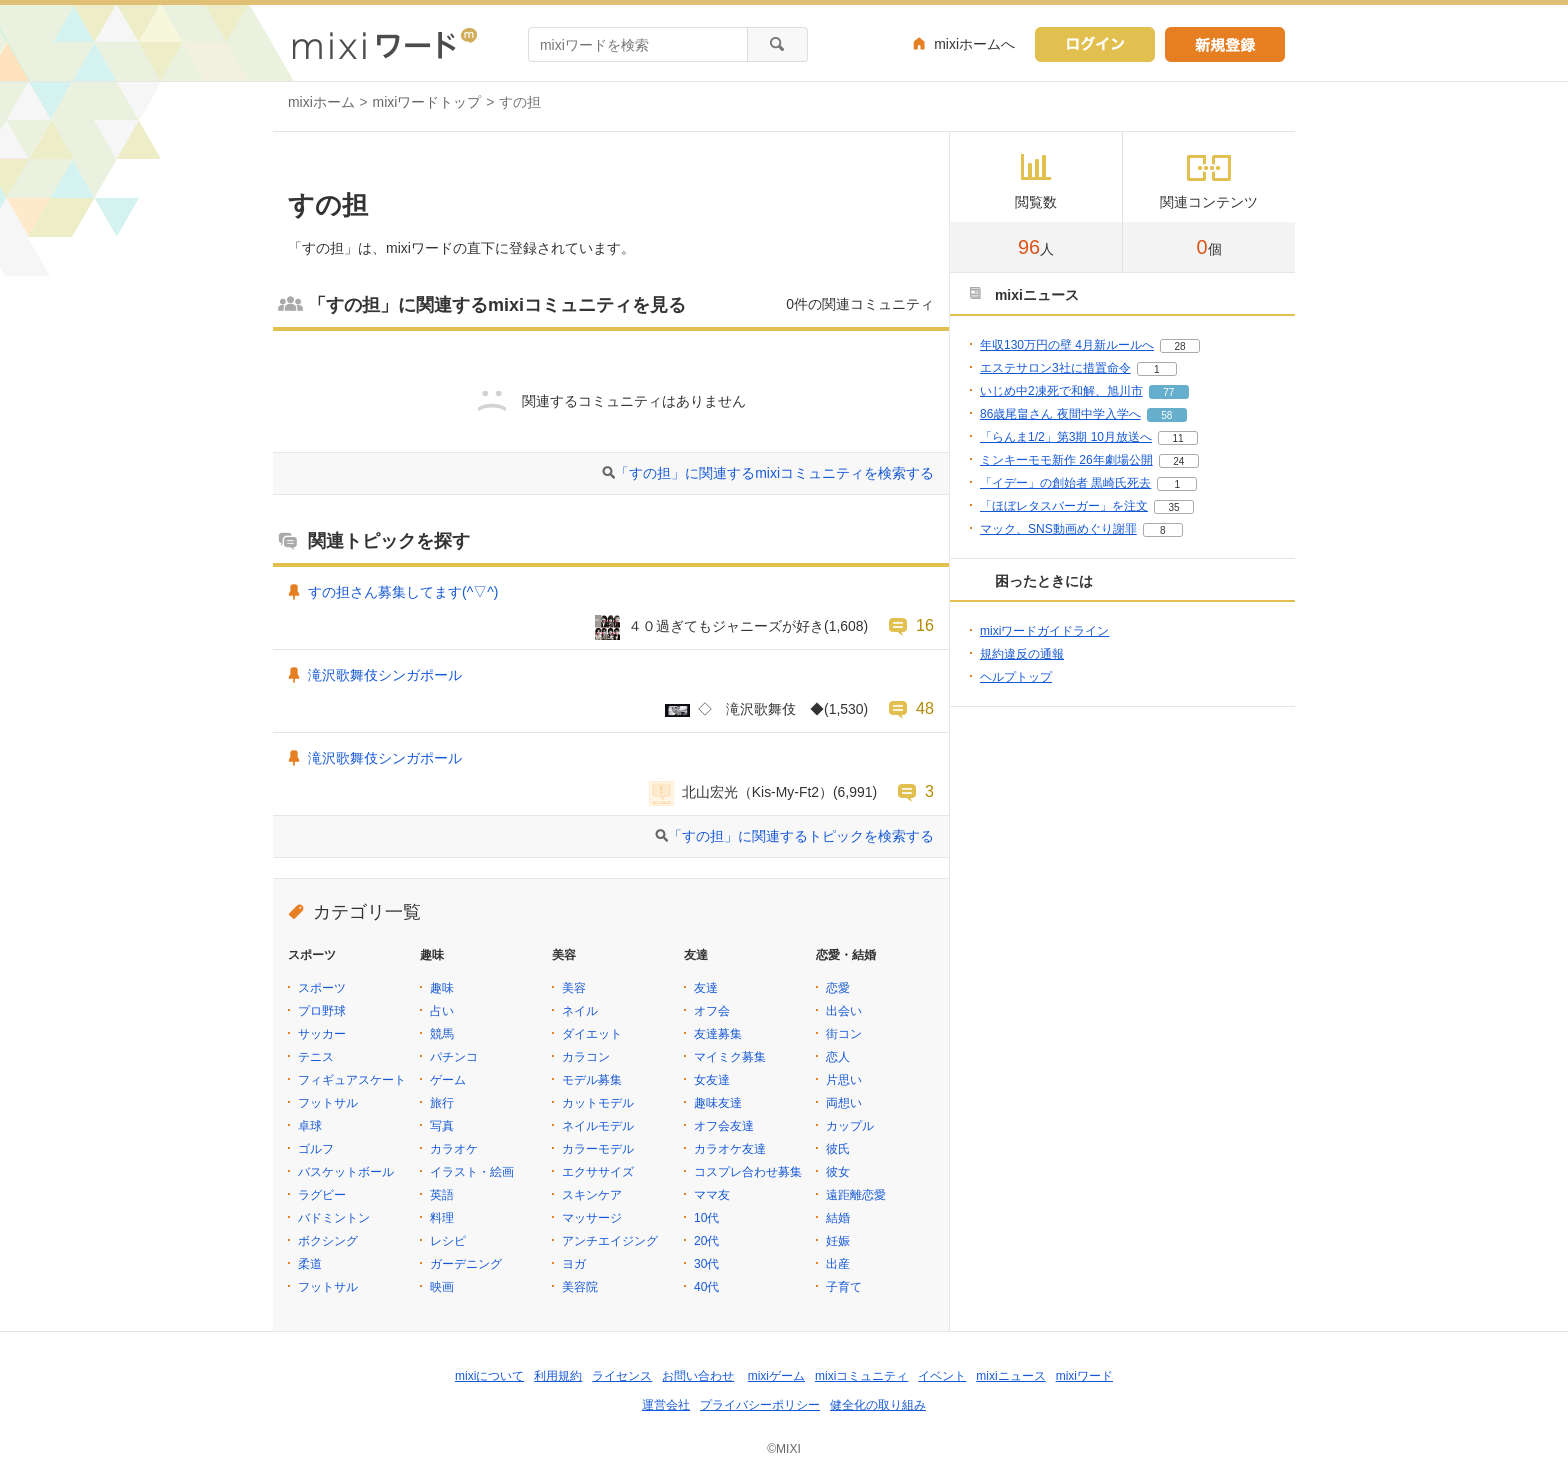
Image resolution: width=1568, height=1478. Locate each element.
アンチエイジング (610, 1241)
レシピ (448, 1241)
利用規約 (558, 1376)
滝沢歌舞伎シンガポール (385, 675)
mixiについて (489, 1376)
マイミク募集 (730, 1057)
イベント (942, 1376)
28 (1179, 346)
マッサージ (592, 1218)
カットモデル (598, 1103)
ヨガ (574, 1264)
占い (442, 1011)
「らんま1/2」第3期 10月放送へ (1066, 437)
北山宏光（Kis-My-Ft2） (757, 792)
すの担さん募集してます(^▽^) (403, 592)
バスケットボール (346, 1172)
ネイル (580, 1011)
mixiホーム (321, 102)
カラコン (586, 1057)
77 (1168, 392)
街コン (844, 1034)
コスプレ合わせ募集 (748, 1172)
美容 (574, 988)
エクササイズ (598, 1172)
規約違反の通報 (1022, 654)
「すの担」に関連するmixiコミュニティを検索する (774, 473)
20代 (706, 1241)
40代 (706, 1287)
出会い (844, 1011)
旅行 (442, 1103)
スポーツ (322, 988)
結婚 (838, 1218)
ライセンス (622, 1376)
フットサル (328, 1103)
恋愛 (838, 988)
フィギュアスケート (352, 1080)
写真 (442, 1126)
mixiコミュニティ (861, 1376)
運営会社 (666, 1405)
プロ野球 (322, 1011)
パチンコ (454, 1057)
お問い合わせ (698, 1376)
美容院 (580, 1287)
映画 (442, 1287)
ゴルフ (316, 1149)
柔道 (310, 1264)
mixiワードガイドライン (1044, 631)
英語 (442, 1195)
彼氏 (838, 1149)
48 (925, 708)
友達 (706, 988)
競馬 (442, 1034)
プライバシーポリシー (760, 1405)
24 (1178, 461)
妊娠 (838, 1241)
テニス (316, 1057)
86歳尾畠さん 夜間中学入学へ (1060, 414)
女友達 (712, 1080)
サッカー (322, 1034)
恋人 (838, 1057)
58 (1166, 415)
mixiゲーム (776, 1376)
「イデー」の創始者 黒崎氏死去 (1065, 483)
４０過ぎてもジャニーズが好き (726, 626)
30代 (706, 1264)
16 (925, 625)
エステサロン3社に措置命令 (1055, 368)
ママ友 (712, 1195)
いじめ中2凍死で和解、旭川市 (1061, 391)
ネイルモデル (598, 1126)
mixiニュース (1010, 1376)
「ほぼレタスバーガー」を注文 (1064, 506)
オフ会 (712, 1011)
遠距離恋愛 (856, 1195)
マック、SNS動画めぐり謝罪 (1058, 529)
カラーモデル (598, 1149)
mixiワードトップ (427, 102)
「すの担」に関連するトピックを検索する (801, 836)
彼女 (838, 1172)
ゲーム (448, 1080)
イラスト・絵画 (472, 1172)
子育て (844, 1287)
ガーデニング (466, 1264)
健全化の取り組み (878, 1405)
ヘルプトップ (1016, 677)
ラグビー (322, 1195)
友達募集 (718, 1034)
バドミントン (334, 1218)
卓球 (310, 1126)
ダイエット (592, 1034)
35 (1173, 507)
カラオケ (454, 1149)
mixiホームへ (974, 44)
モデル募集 (592, 1080)
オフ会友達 (724, 1126)
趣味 (442, 988)
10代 (706, 1218)
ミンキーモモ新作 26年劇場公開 (1066, 460)
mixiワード (1084, 1376)
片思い (844, 1080)
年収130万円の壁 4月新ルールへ (1067, 345)
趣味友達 (718, 1103)
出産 (838, 1264)
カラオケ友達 (730, 1149)
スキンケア (592, 1195)
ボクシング (328, 1241)
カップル (850, 1126)
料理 (442, 1218)
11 (1177, 438)
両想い (844, 1103)
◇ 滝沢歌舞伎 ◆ (761, 709)
